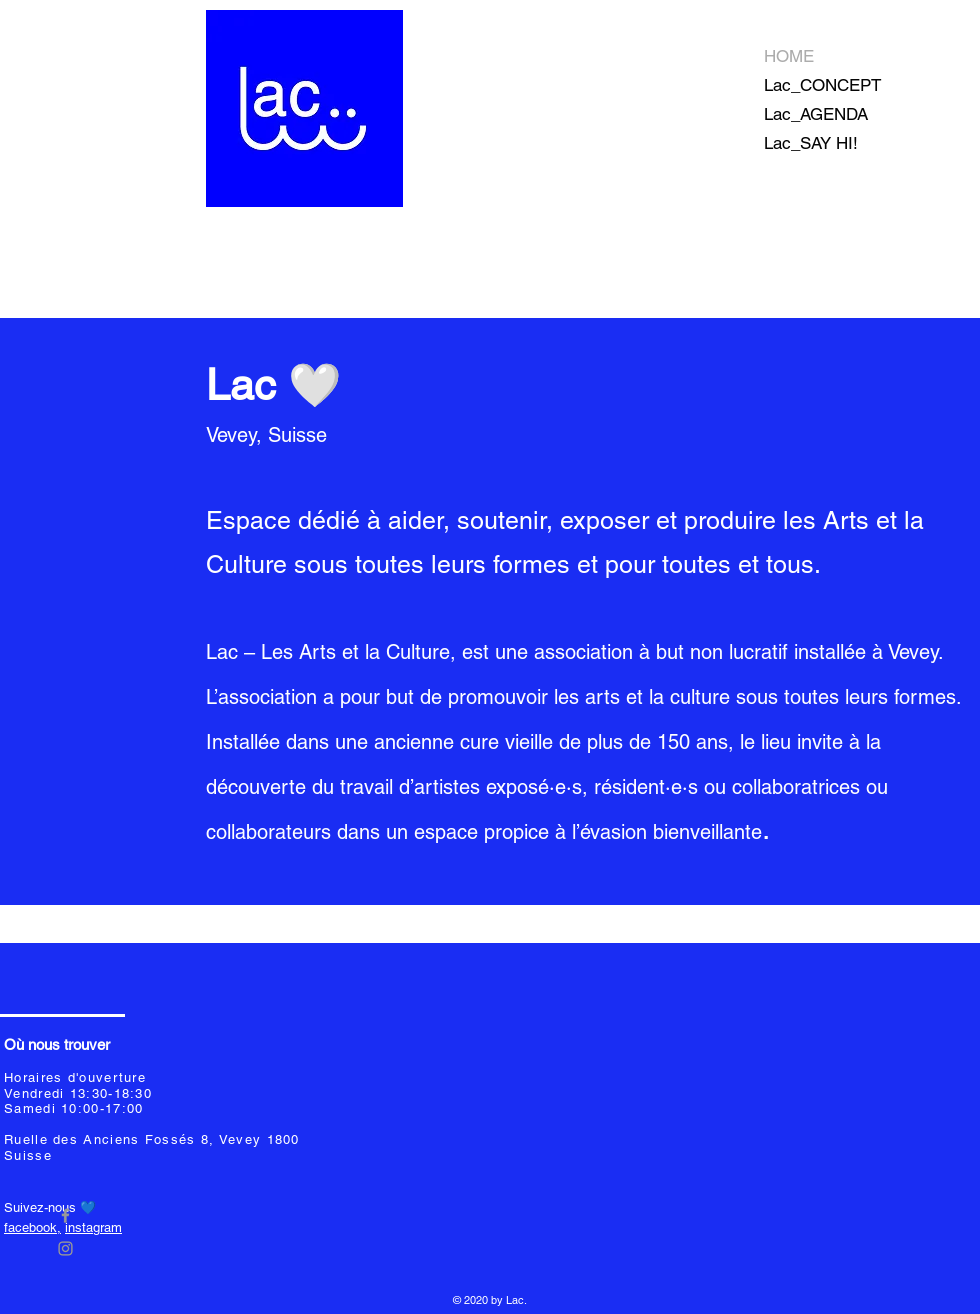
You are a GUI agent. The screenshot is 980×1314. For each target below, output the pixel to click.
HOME (789, 56)
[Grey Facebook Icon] (65, 1215)
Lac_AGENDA (816, 114)
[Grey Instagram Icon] (65, 1248)
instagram (93, 1227)
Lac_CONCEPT (822, 85)
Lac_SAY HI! (811, 143)
